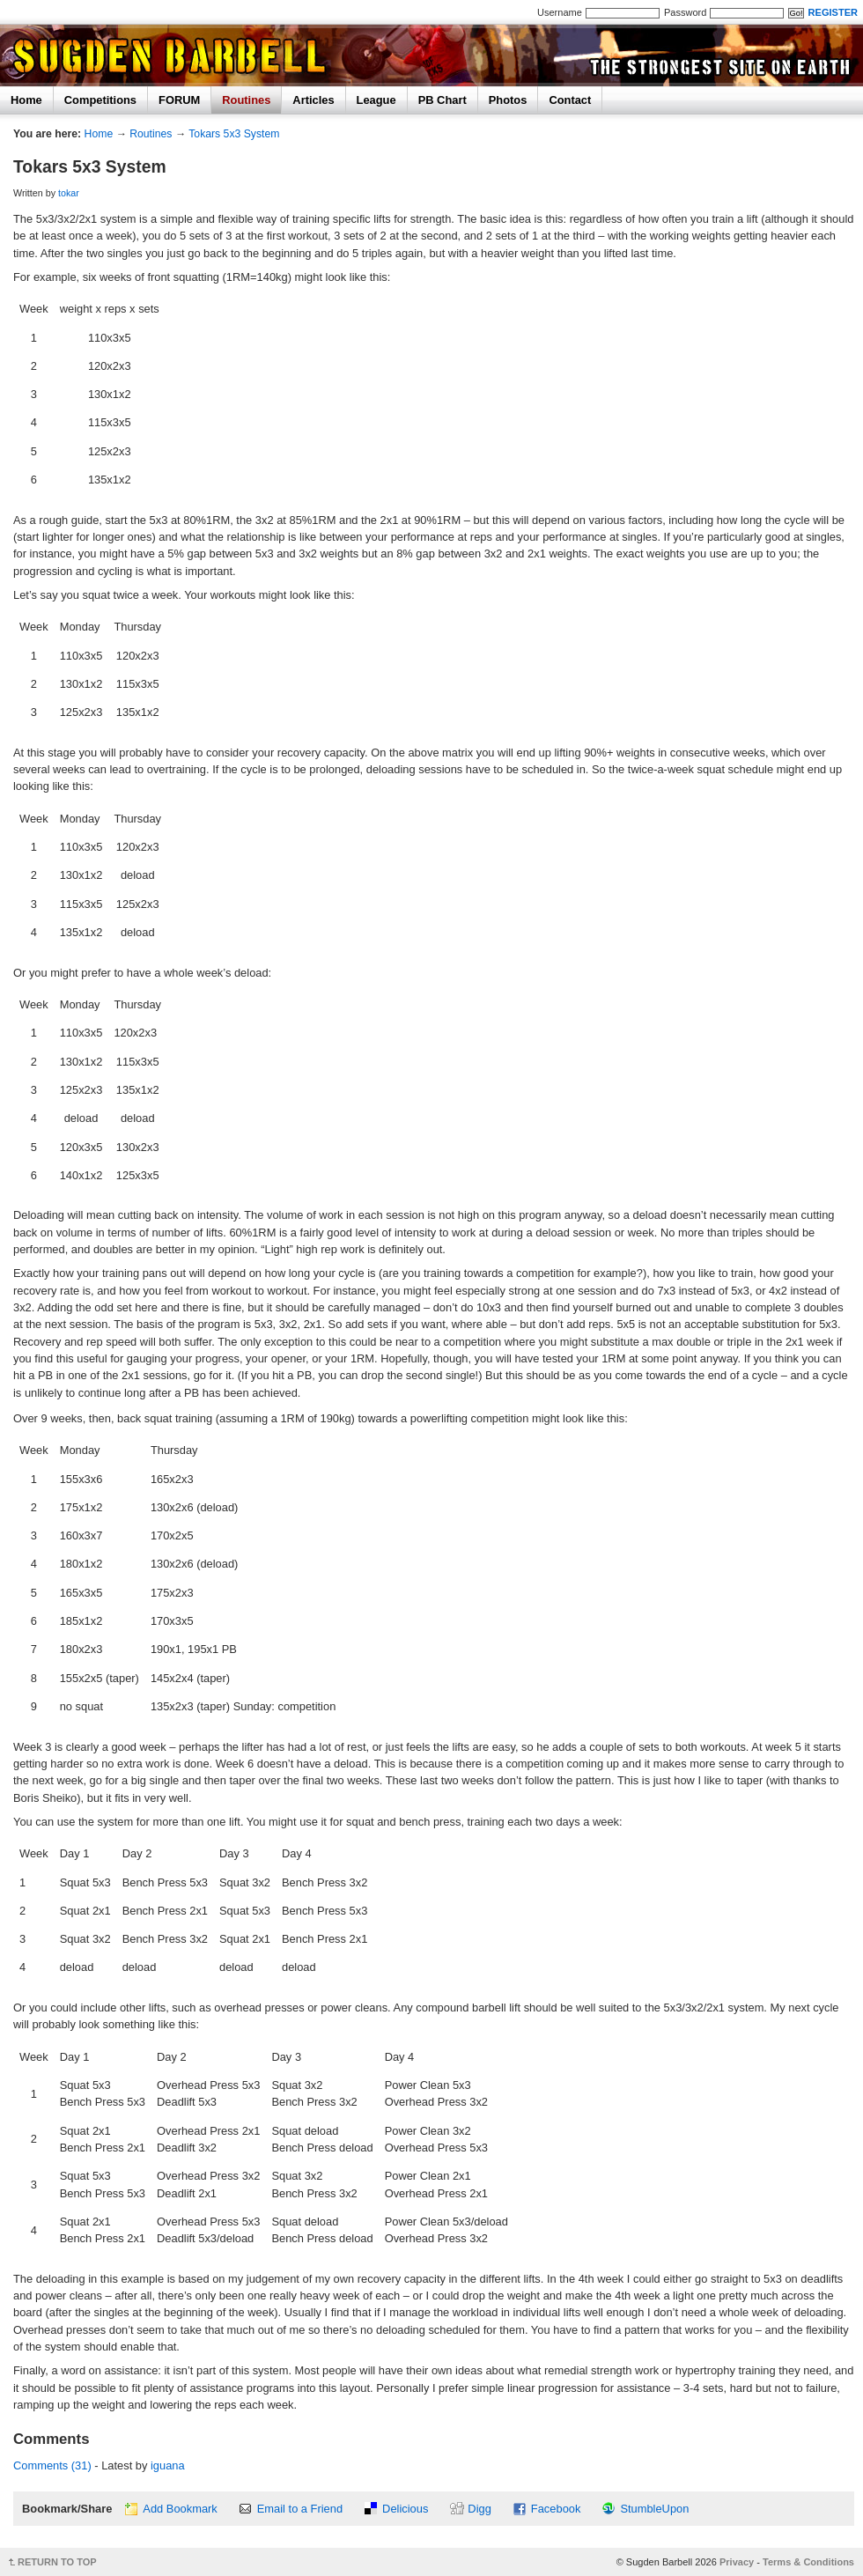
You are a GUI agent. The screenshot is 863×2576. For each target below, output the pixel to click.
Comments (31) (52, 2465)
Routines (246, 100)
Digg (479, 2508)
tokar (68, 193)
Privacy (736, 2562)
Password (685, 12)
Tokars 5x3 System (233, 134)
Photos (508, 100)
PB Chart (442, 100)
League (376, 100)
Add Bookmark (180, 2508)
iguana (168, 2465)
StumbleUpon (654, 2508)
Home (26, 100)
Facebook (556, 2508)
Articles (313, 100)
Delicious (405, 2508)
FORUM (179, 100)
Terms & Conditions (808, 2562)
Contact (570, 100)
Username (559, 12)
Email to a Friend (300, 2508)
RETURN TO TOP (57, 2562)
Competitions (100, 100)
